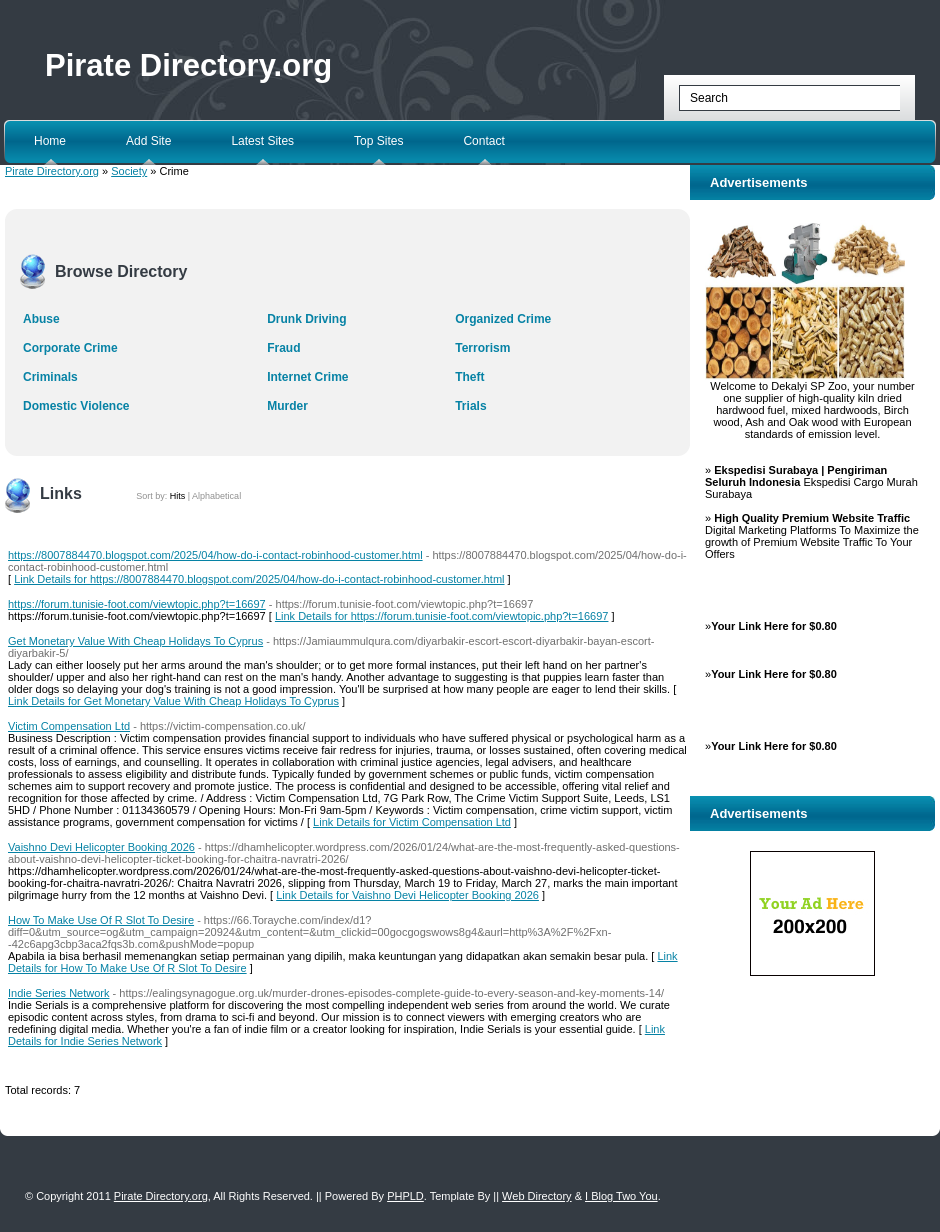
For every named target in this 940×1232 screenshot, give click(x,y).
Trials (470, 406)
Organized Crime (503, 319)
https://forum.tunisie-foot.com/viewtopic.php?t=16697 (137, 604)
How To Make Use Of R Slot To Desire (101, 920)
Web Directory (536, 1196)
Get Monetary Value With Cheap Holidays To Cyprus (135, 641)
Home (50, 141)
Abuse (41, 319)
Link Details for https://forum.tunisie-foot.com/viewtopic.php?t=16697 (442, 616)
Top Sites (378, 141)
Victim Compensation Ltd (69, 726)
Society (129, 171)
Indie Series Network (59, 993)
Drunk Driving (306, 319)
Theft (469, 377)
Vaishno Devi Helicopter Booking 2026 (101, 847)
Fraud (283, 348)
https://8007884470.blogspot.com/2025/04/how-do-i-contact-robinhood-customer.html (215, 555)
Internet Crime (307, 377)
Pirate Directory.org (188, 65)
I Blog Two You (621, 1196)
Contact (483, 141)
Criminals (50, 377)
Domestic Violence (76, 406)
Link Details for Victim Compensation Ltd (412, 822)
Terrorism (482, 348)
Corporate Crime (70, 348)
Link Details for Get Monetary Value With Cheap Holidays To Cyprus (173, 701)
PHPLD (405, 1196)
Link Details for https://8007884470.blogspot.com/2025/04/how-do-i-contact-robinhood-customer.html (259, 579)
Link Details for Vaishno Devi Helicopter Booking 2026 (407, 895)
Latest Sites (262, 141)
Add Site (148, 141)
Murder (287, 406)
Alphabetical (216, 496)
